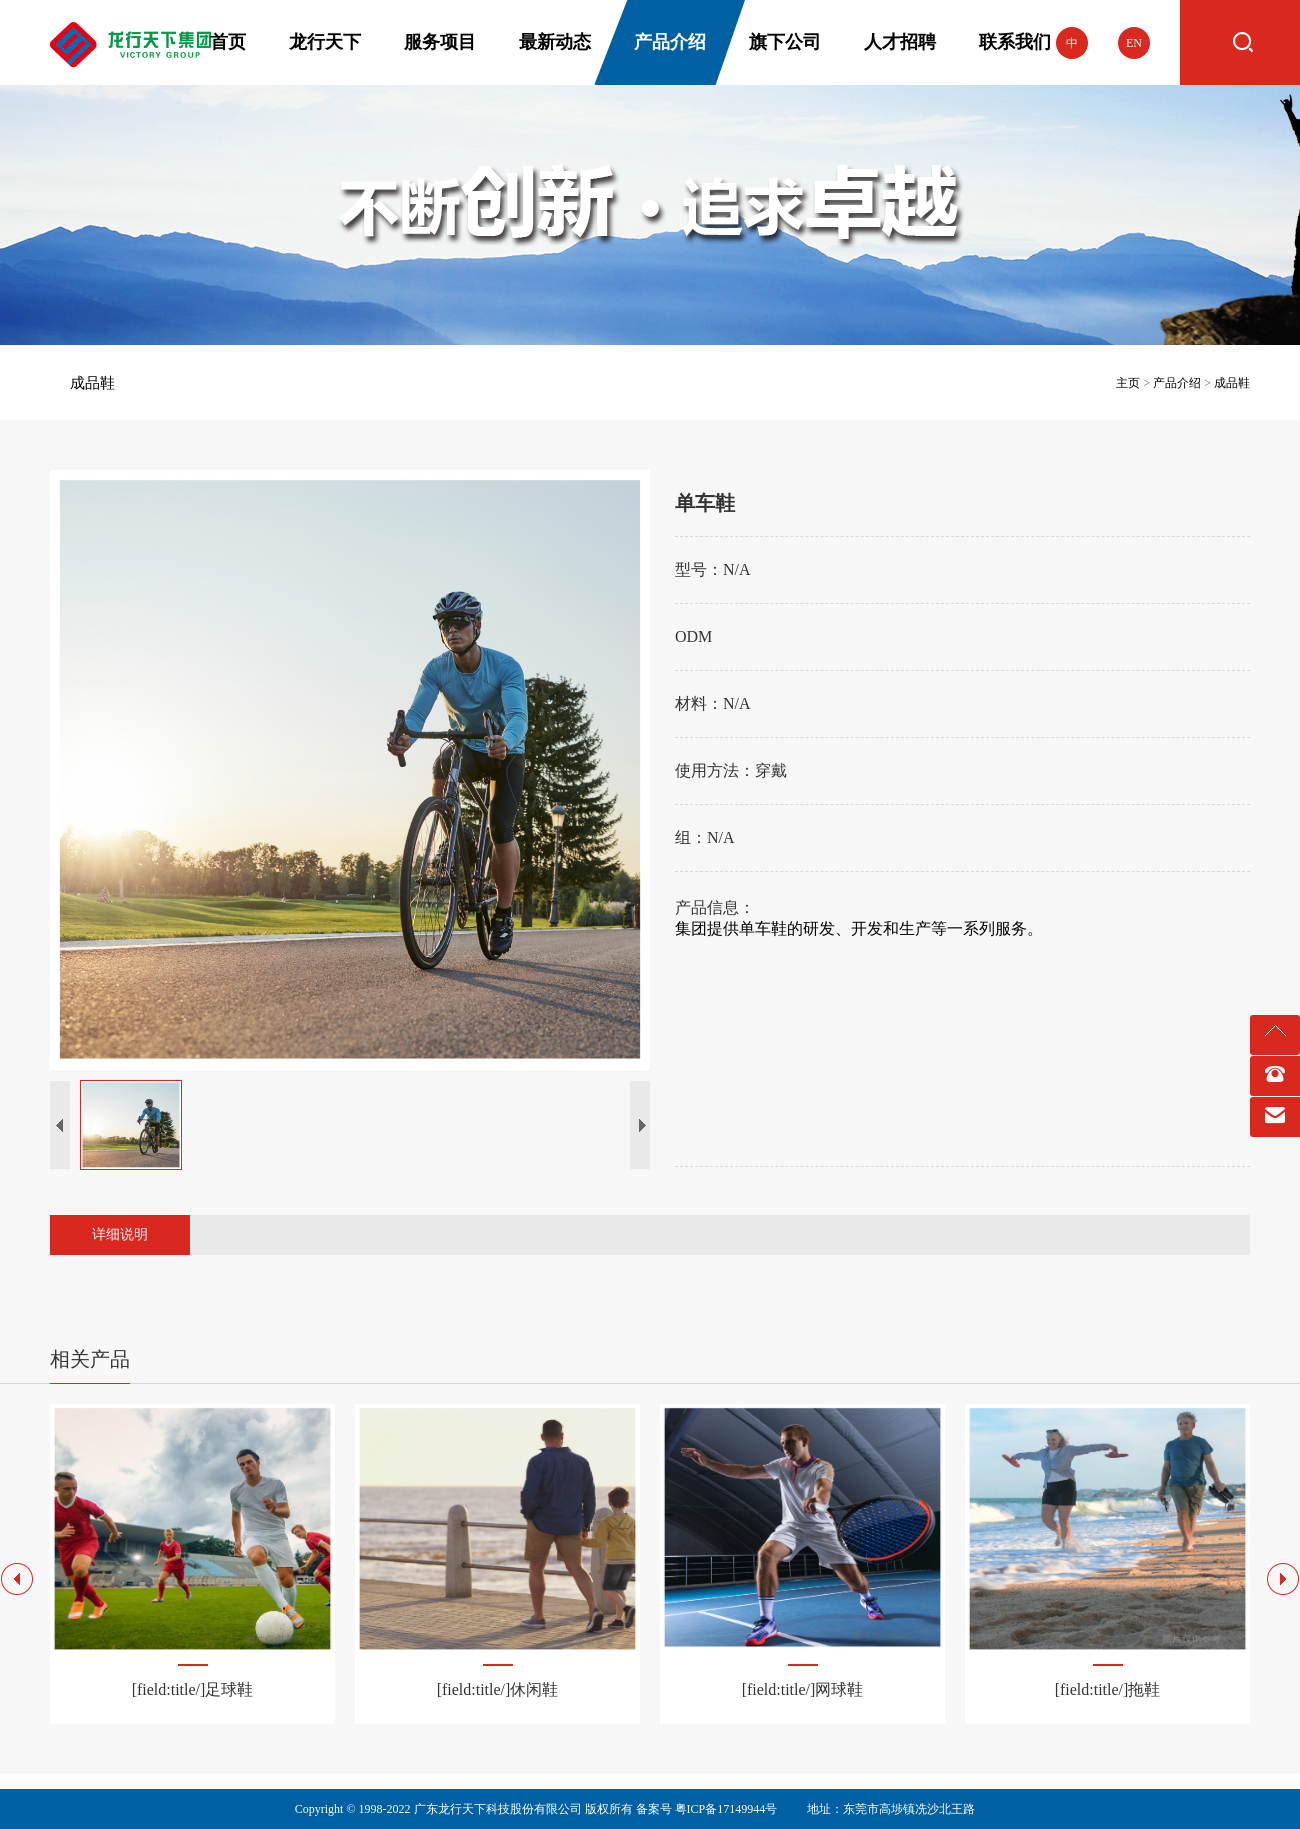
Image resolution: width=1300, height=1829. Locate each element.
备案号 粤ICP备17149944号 (707, 1809)
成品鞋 (92, 383)
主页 (1128, 383)
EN (1134, 43)
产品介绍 (1177, 383)
